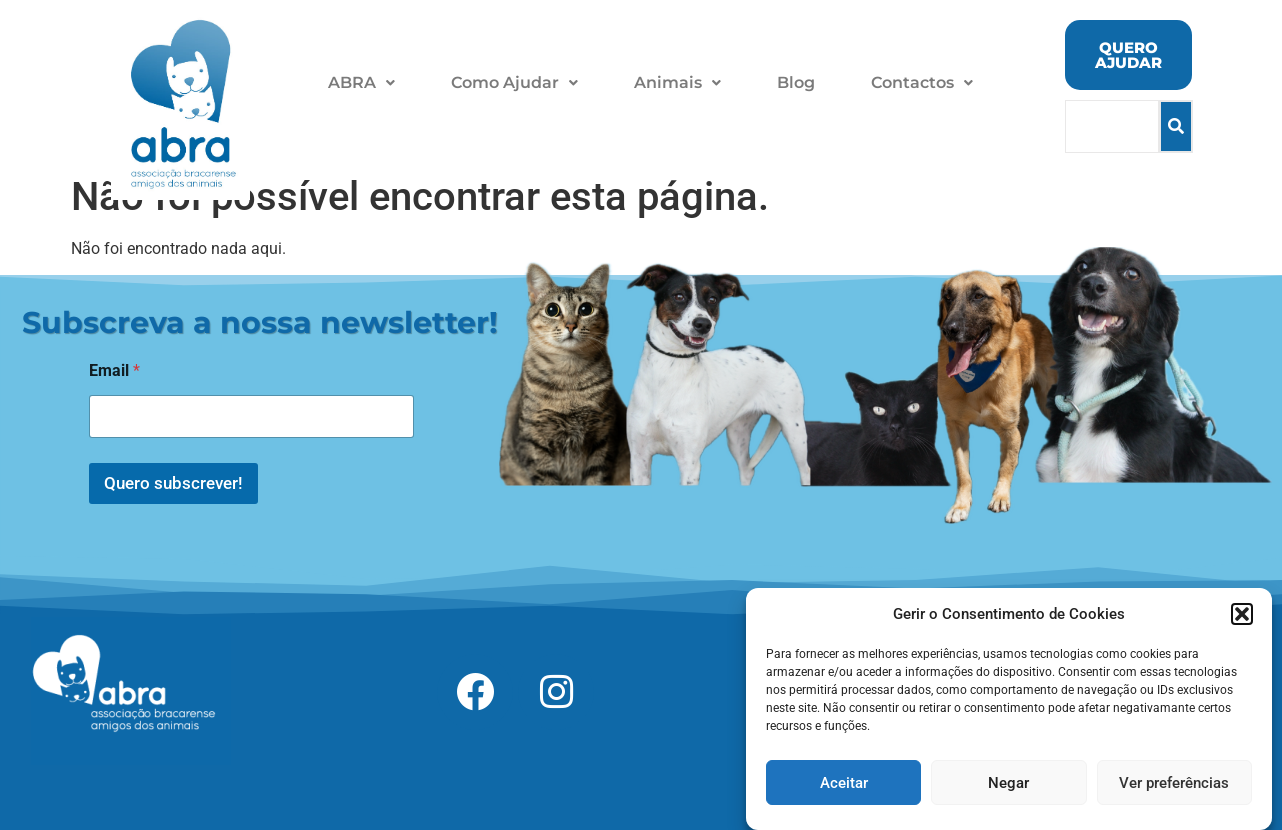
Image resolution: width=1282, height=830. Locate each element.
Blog (796, 82)
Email (114, 370)
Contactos (922, 82)
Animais (677, 82)
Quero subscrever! (173, 483)
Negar (1008, 797)
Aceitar (844, 797)
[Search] (1112, 126)
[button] (1242, 628)
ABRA (361, 82)
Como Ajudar (514, 82)
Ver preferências (1174, 797)
